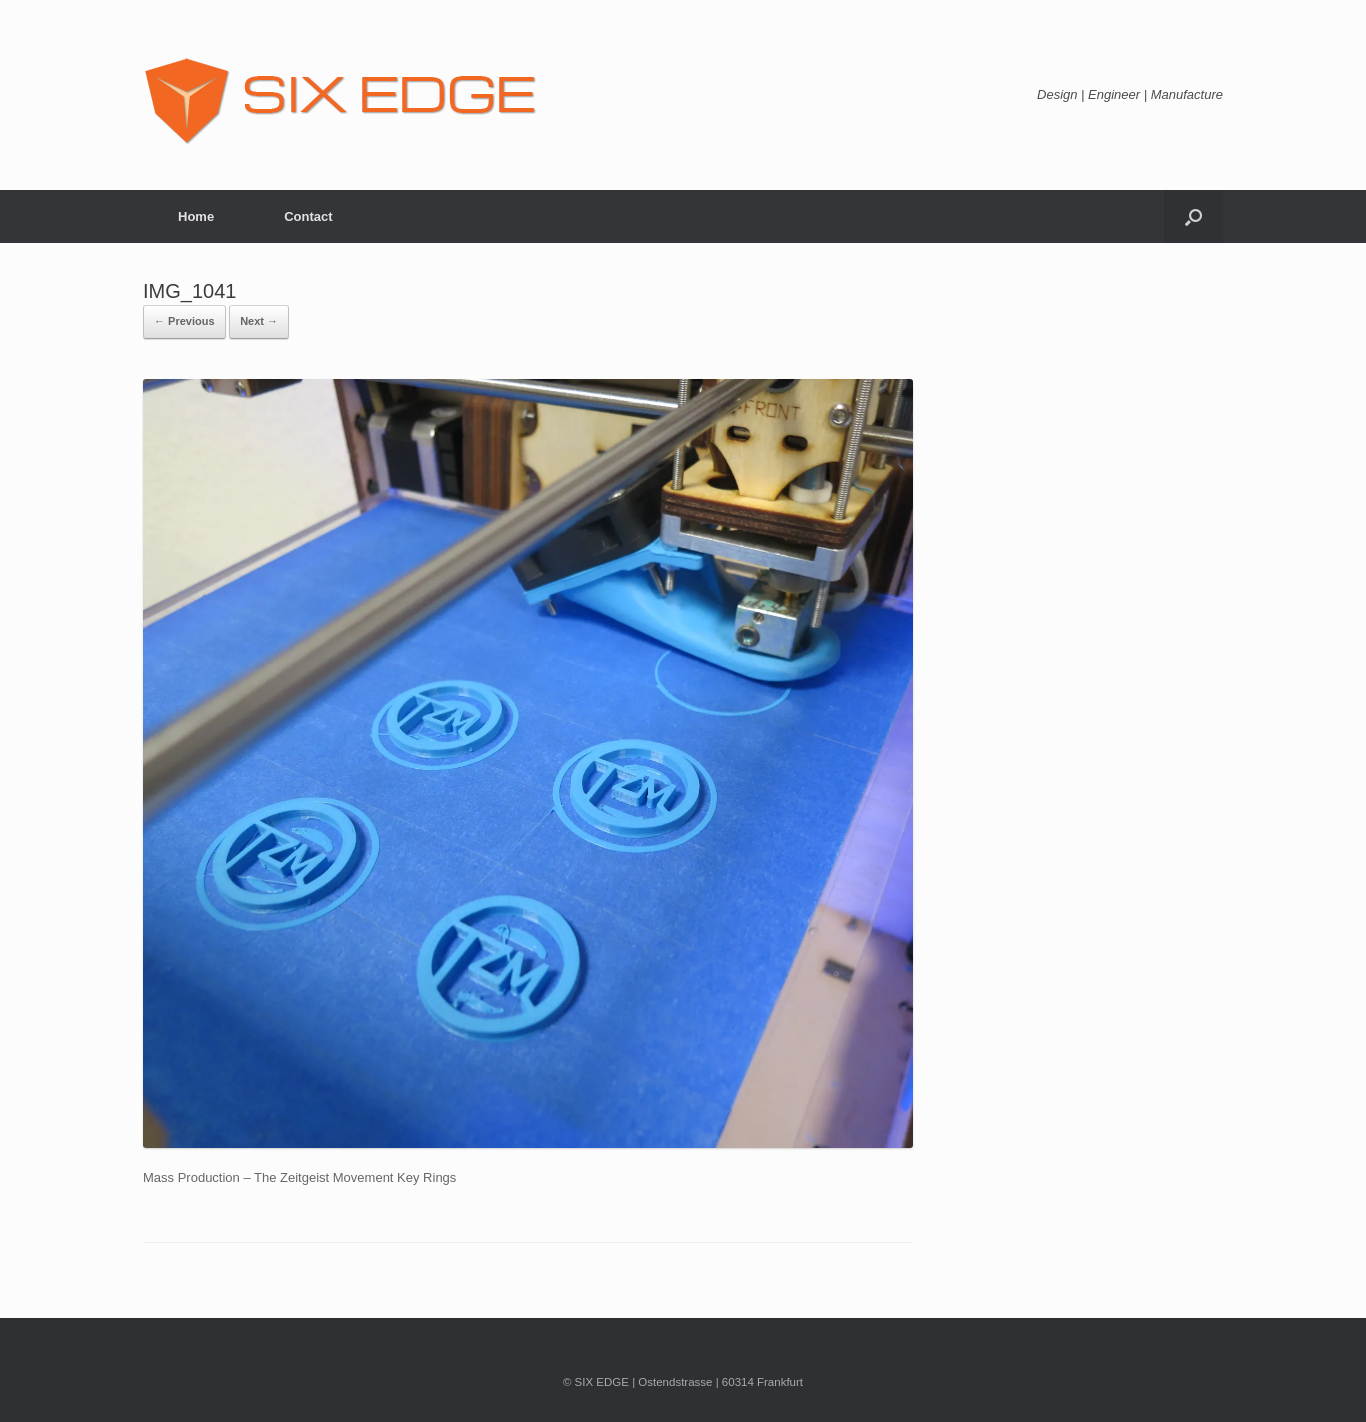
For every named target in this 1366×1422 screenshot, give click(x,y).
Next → (259, 321)
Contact (308, 216)
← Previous (184, 321)
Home (196, 216)
